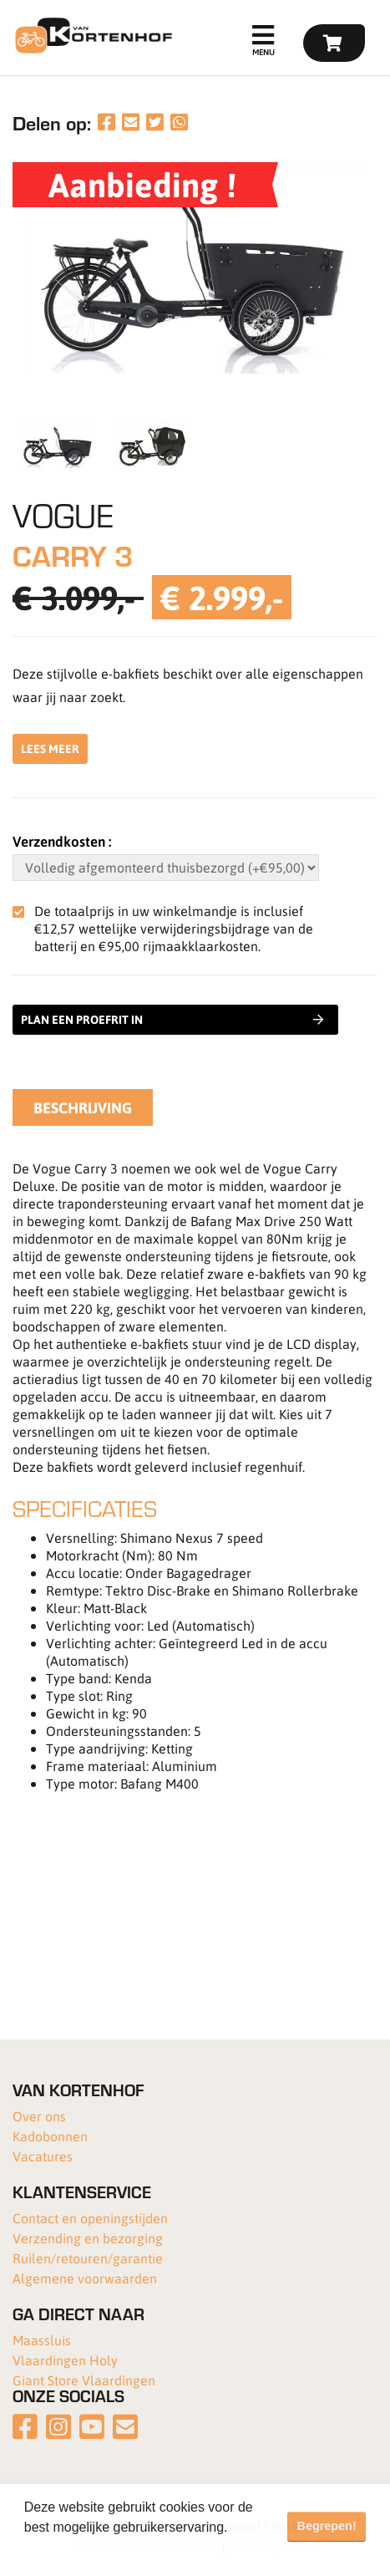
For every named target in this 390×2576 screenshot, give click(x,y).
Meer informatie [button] (73, 2550)
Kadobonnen (50, 2136)
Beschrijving (82, 1107)
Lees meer (50, 748)
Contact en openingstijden (90, 2218)
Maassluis (42, 2340)
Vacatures (43, 2156)
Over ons (39, 2116)
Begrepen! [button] (327, 2526)
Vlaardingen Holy (65, 2360)
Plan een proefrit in (172, 1020)
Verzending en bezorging (88, 2238)
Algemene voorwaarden (85, 2278)
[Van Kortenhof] (91, 35)
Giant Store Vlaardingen (84, 2380)
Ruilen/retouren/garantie (88, 2258)
